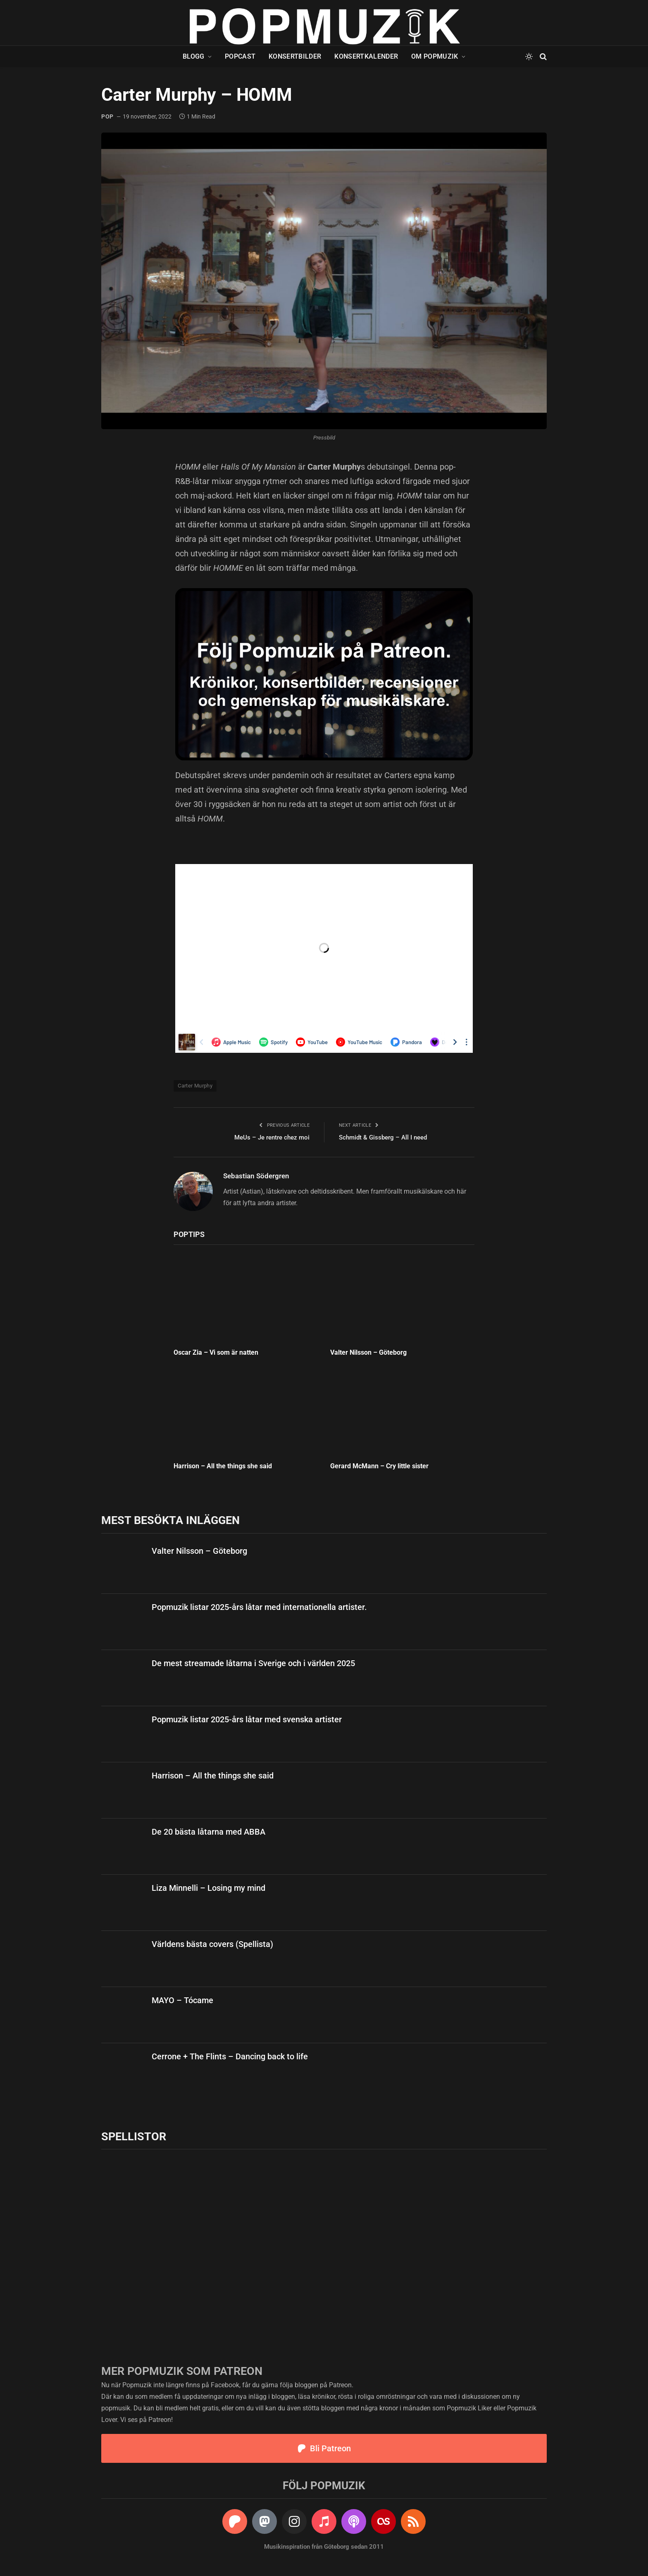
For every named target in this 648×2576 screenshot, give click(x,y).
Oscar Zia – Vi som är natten (216, 1352)
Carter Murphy (195, 1086)
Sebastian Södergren (256, 1176)
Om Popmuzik (434, 56)
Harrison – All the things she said (223, 1466)
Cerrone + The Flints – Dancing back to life (230, 2056)
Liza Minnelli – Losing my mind (208, 1888)
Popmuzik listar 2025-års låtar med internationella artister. (259, 1607)
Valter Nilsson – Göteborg (368, 1352)
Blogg (194, 56)
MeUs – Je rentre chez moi (272, 1137)
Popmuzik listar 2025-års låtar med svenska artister (247, 1719)
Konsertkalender (366, 56)
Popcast (240, 56)
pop (107, 116)
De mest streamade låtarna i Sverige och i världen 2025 (253, 1663)
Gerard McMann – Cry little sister (379, 1466)
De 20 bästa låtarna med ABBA (208, 1832)
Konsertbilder (295, 56)
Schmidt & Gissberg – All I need (383, 1137)
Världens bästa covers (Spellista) (212, 1944)
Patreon (340, 2385)
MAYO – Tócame (182, 2000)
